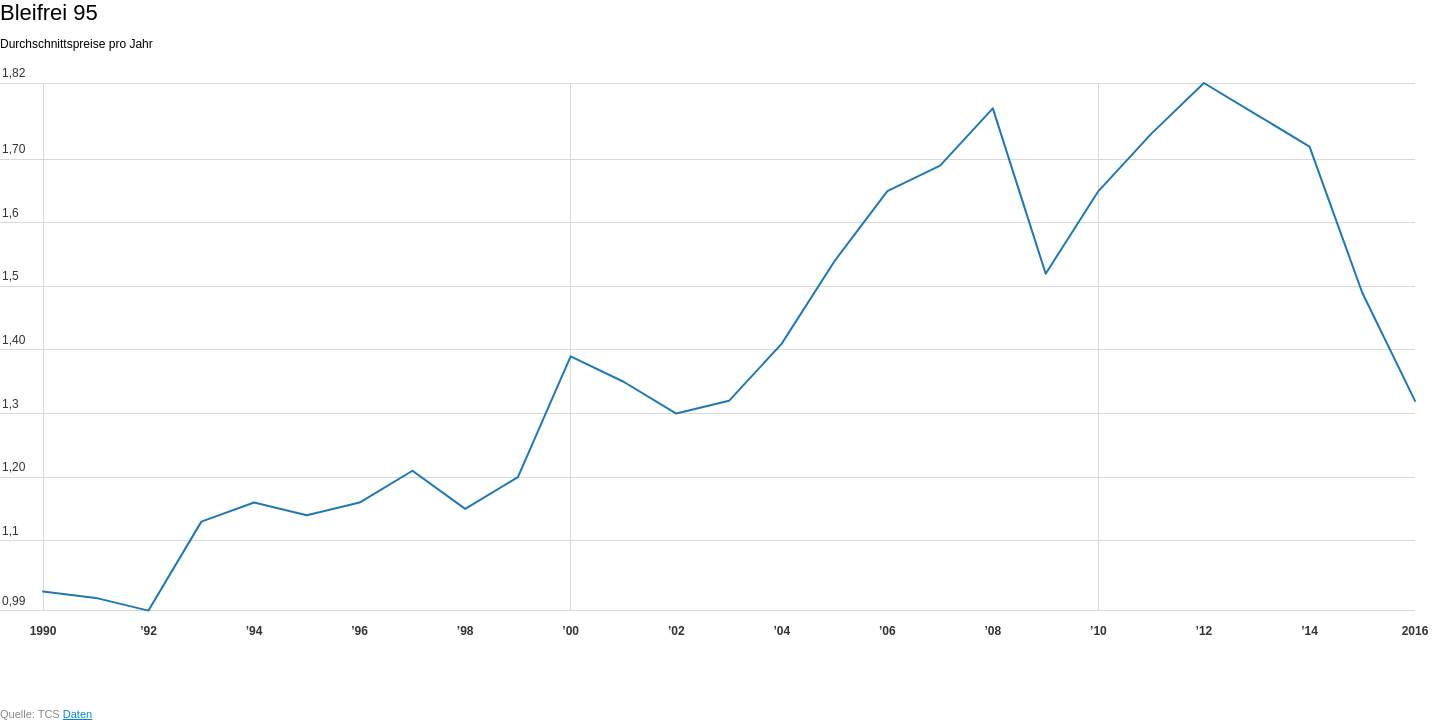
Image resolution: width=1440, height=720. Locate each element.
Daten (77, 714)
